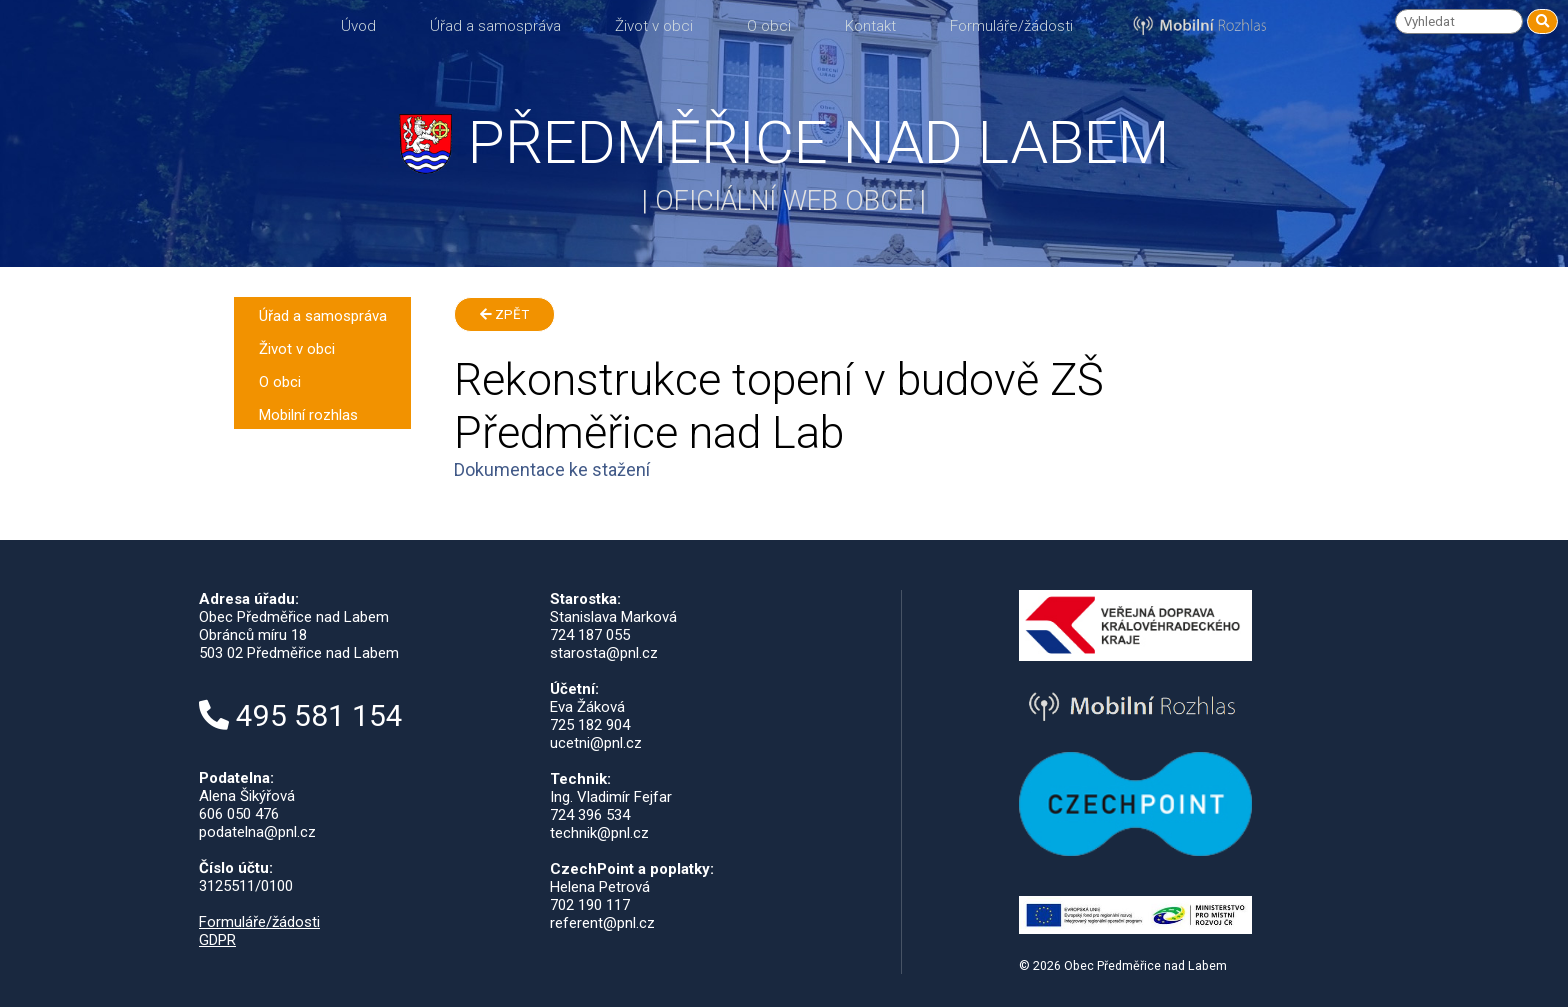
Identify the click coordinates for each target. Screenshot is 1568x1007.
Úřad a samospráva (495, 26)
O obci (769, 26)
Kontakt (870, 26)
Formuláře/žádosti (1011, 26)
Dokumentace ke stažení (552, 469)
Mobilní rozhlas (308, 415)
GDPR (217, 940)
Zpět (504, 314)
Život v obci (654, 26)
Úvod (358, 26)
